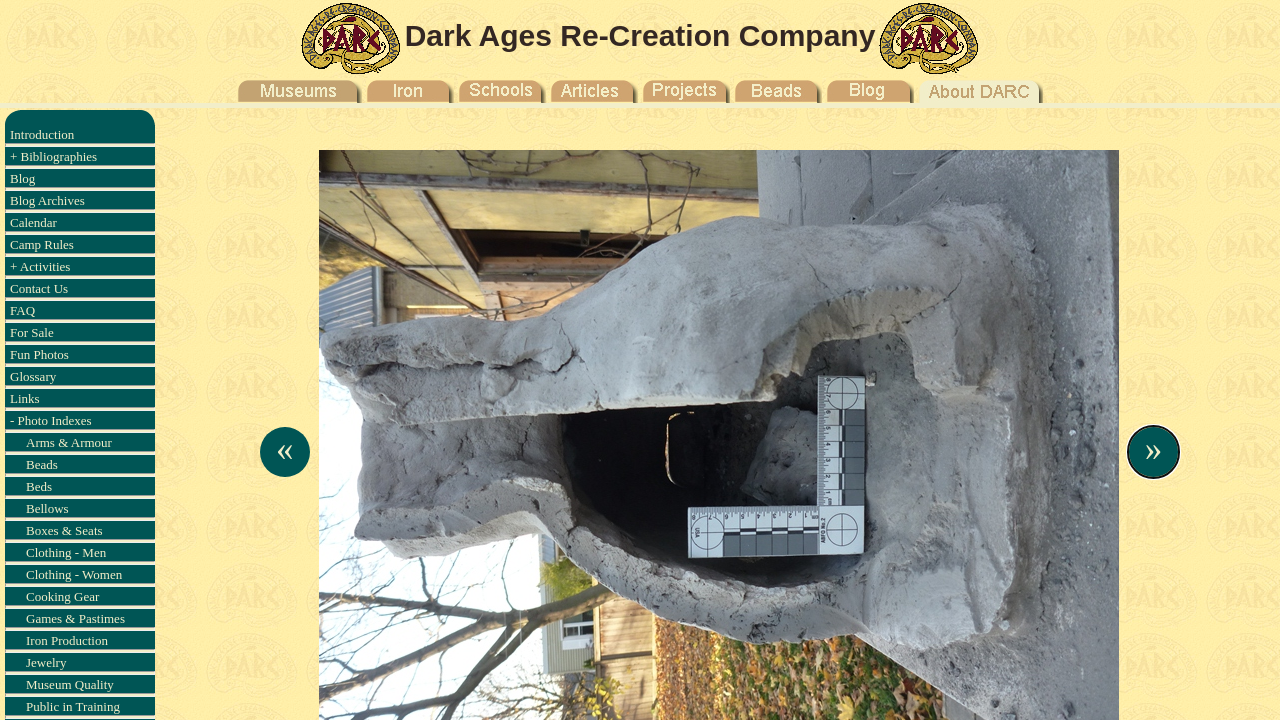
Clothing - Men (66, 552)
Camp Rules (42, 244)
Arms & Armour (69, 442)
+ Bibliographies (53, 156)
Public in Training (73, 706)
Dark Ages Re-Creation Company (640, 35)
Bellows (47, 508)
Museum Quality (70, 684)
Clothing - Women (74, 574)
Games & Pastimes (75, 618)
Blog (22, 178)
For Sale (32, 332)
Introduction (42, 134)
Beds (39, 486)
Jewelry (46, 662)
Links (25, 398)
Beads (42, 464)
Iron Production (67, 640)
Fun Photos (39, 354)
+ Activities (40, 266)
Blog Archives (47, 200)
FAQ (22, 310)
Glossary (33, 376)
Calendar (33, 222)
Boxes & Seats (64, 530)
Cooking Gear (62, 596)
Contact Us (39, 288)
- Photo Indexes (51, 420)
